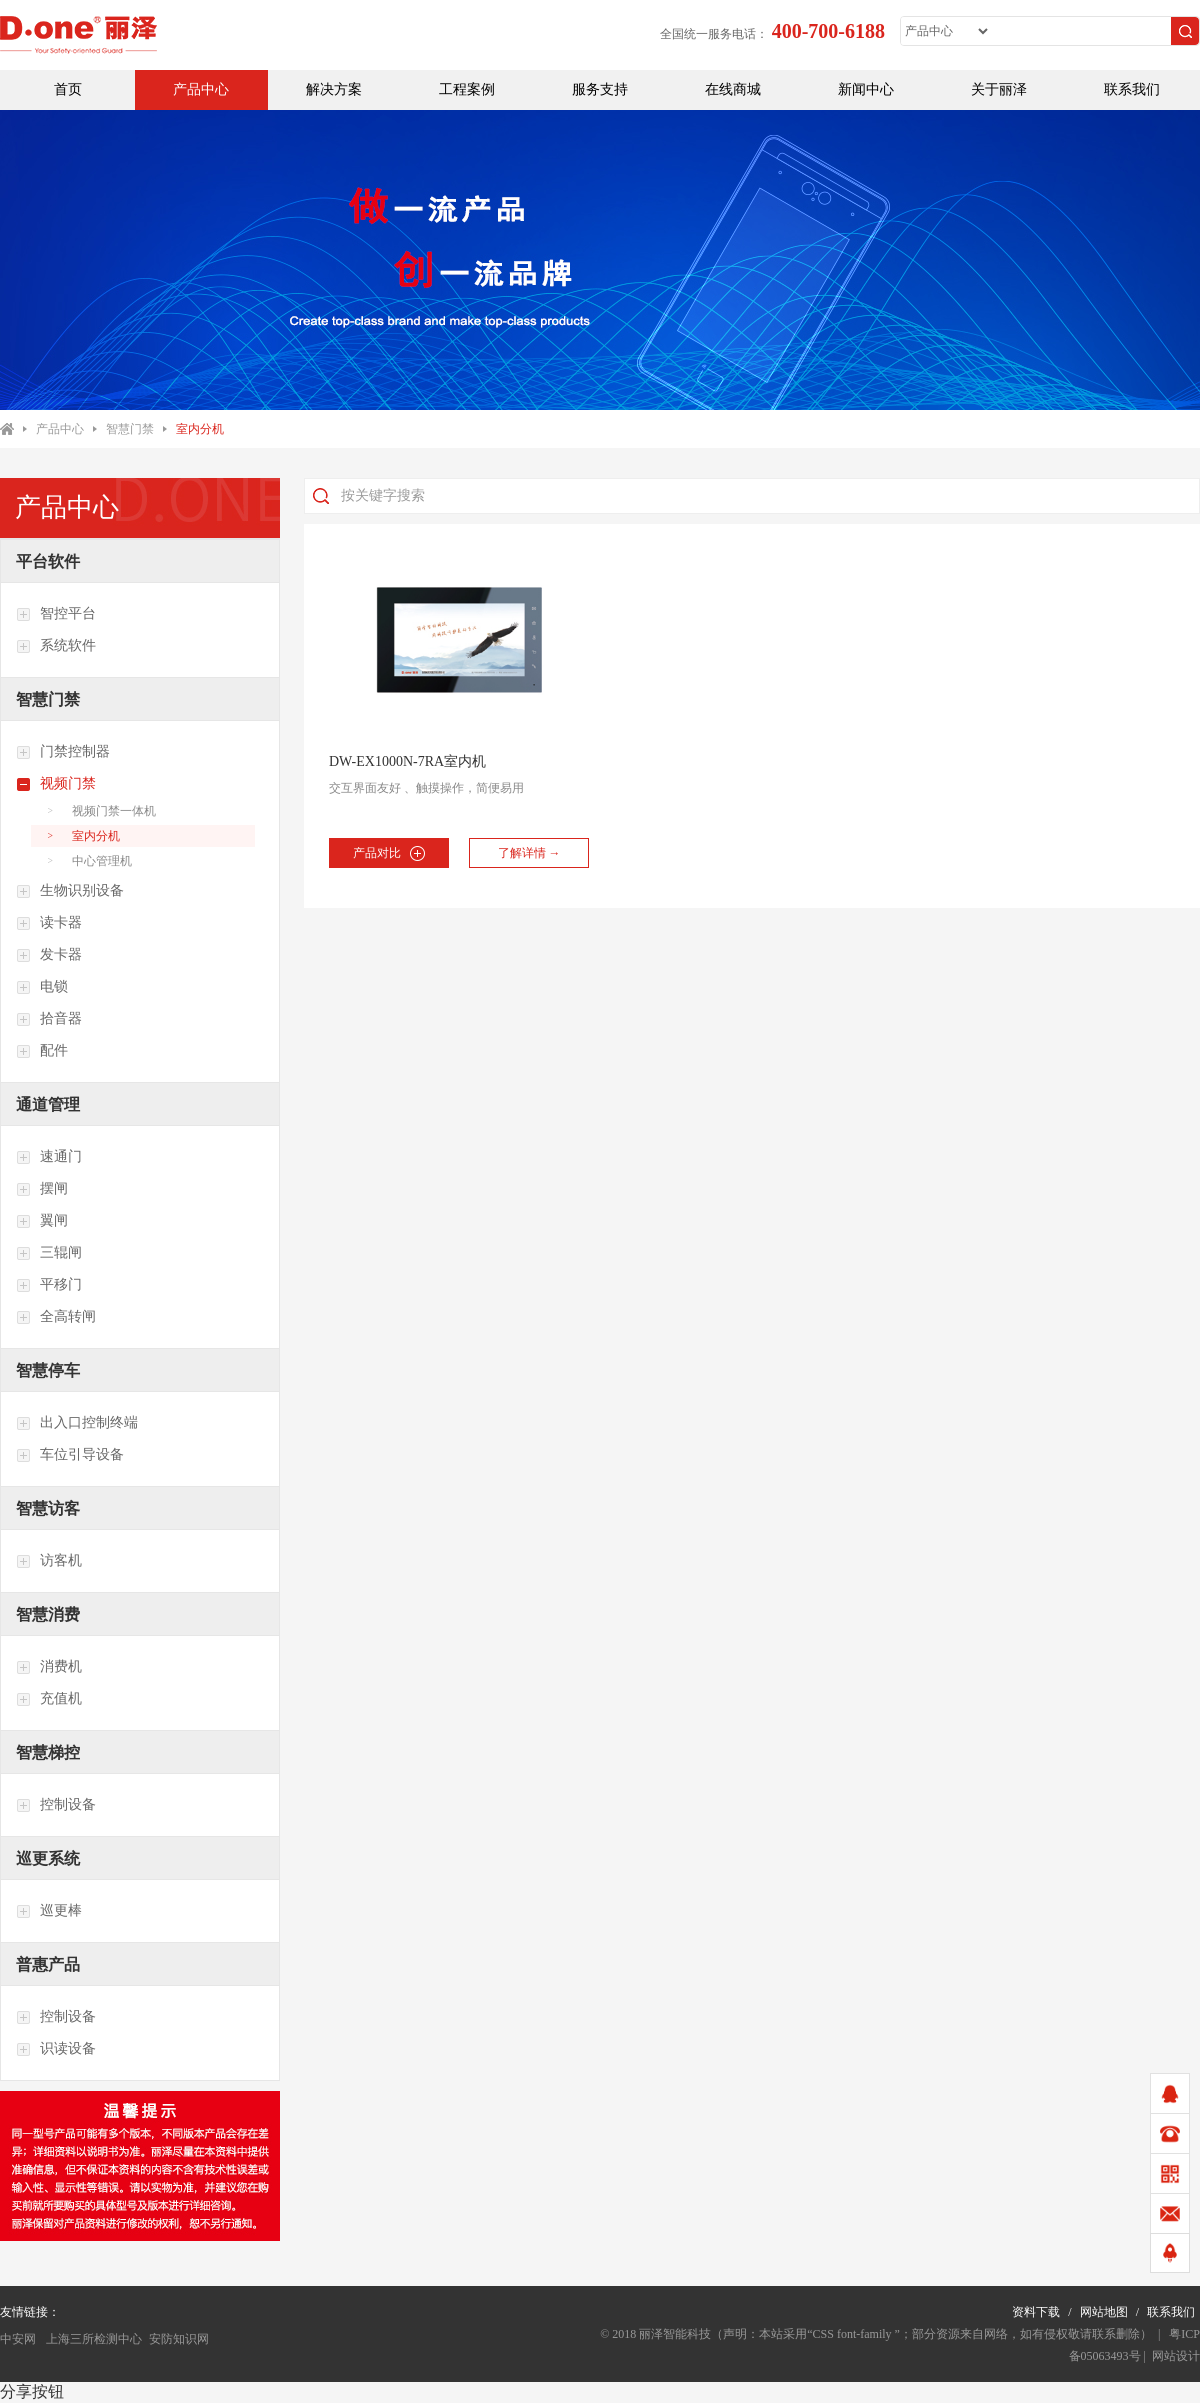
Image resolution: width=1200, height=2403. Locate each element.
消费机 (49, 1667)
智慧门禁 (130, 429)
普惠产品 (48, 1964)
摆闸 (42, 1189)
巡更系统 (48, 1858)
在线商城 (733, 89)
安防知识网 (179, 2339)
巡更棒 (49, 1911)
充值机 (49, 1699)
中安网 (18, 2339)
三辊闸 (49, 1253)
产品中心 (201, 89)
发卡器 (49, 955)
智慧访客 (48, 1508)
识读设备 (56, 2049)
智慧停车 (48, 1370)
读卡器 (49, 923)
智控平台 (56, 614)
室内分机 (200, 429)
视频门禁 (56, 784)
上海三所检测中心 (92, 2339)
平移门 (49, 1285)
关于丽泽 (999, 89)
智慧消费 (48, 1614)
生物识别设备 (70, 891)
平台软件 (48, 561)
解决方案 (334, 89)
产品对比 (388, 853)
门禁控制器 (63, 752)
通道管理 (48, 1104)
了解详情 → (529, 853)
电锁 (42, 987)
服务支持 (600, 89)
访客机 (49, 1561)
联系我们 (1132, 89)
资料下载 (1036, 2312)
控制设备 (56, 1805)
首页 (68, 89)
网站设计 (1176, 2356)
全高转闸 (56, 1317)
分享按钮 (32, 2391)
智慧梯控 (48, 1752)
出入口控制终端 (77, 1423)
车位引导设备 (70, 1455)
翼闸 (42, 1221)
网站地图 (1104, 2312)
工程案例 (467, 89)
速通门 (49, 1157)
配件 (42, 1051)
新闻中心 (866, 89)
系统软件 (56, 646)
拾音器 (49, 1019)
